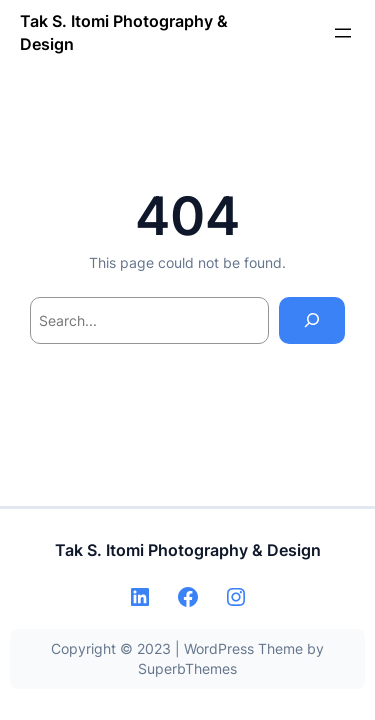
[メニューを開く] (343, 33)
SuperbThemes (187, 668)
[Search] (312, 320)
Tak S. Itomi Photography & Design (188, 550)
